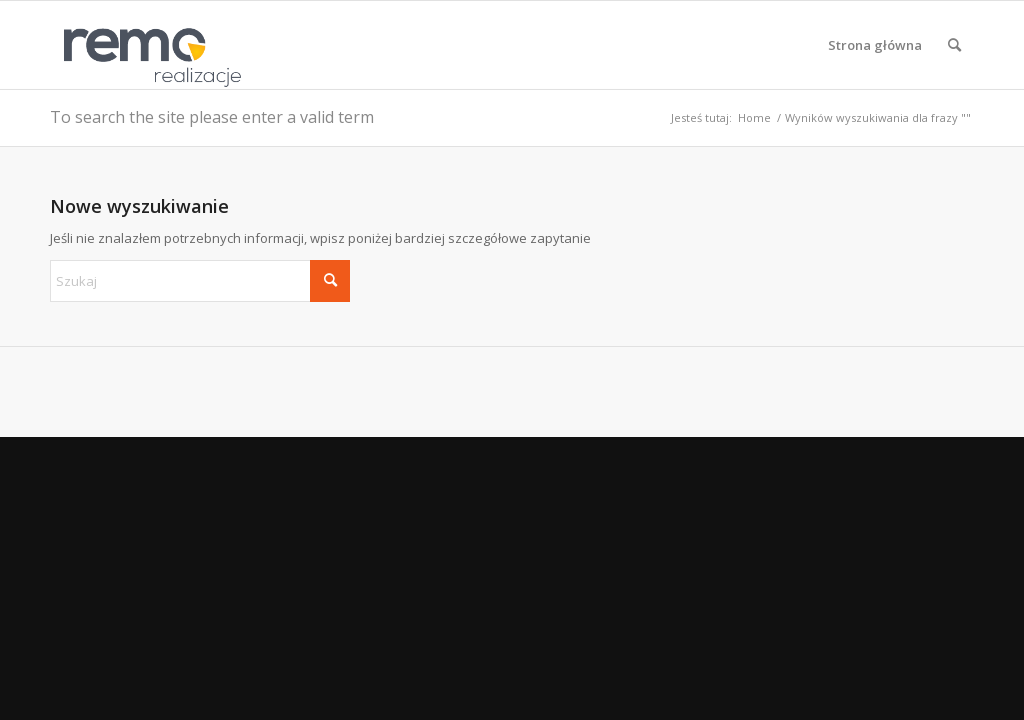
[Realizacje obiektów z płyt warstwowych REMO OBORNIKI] (146, 45)
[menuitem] (875, 45)
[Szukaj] (954, 45)
